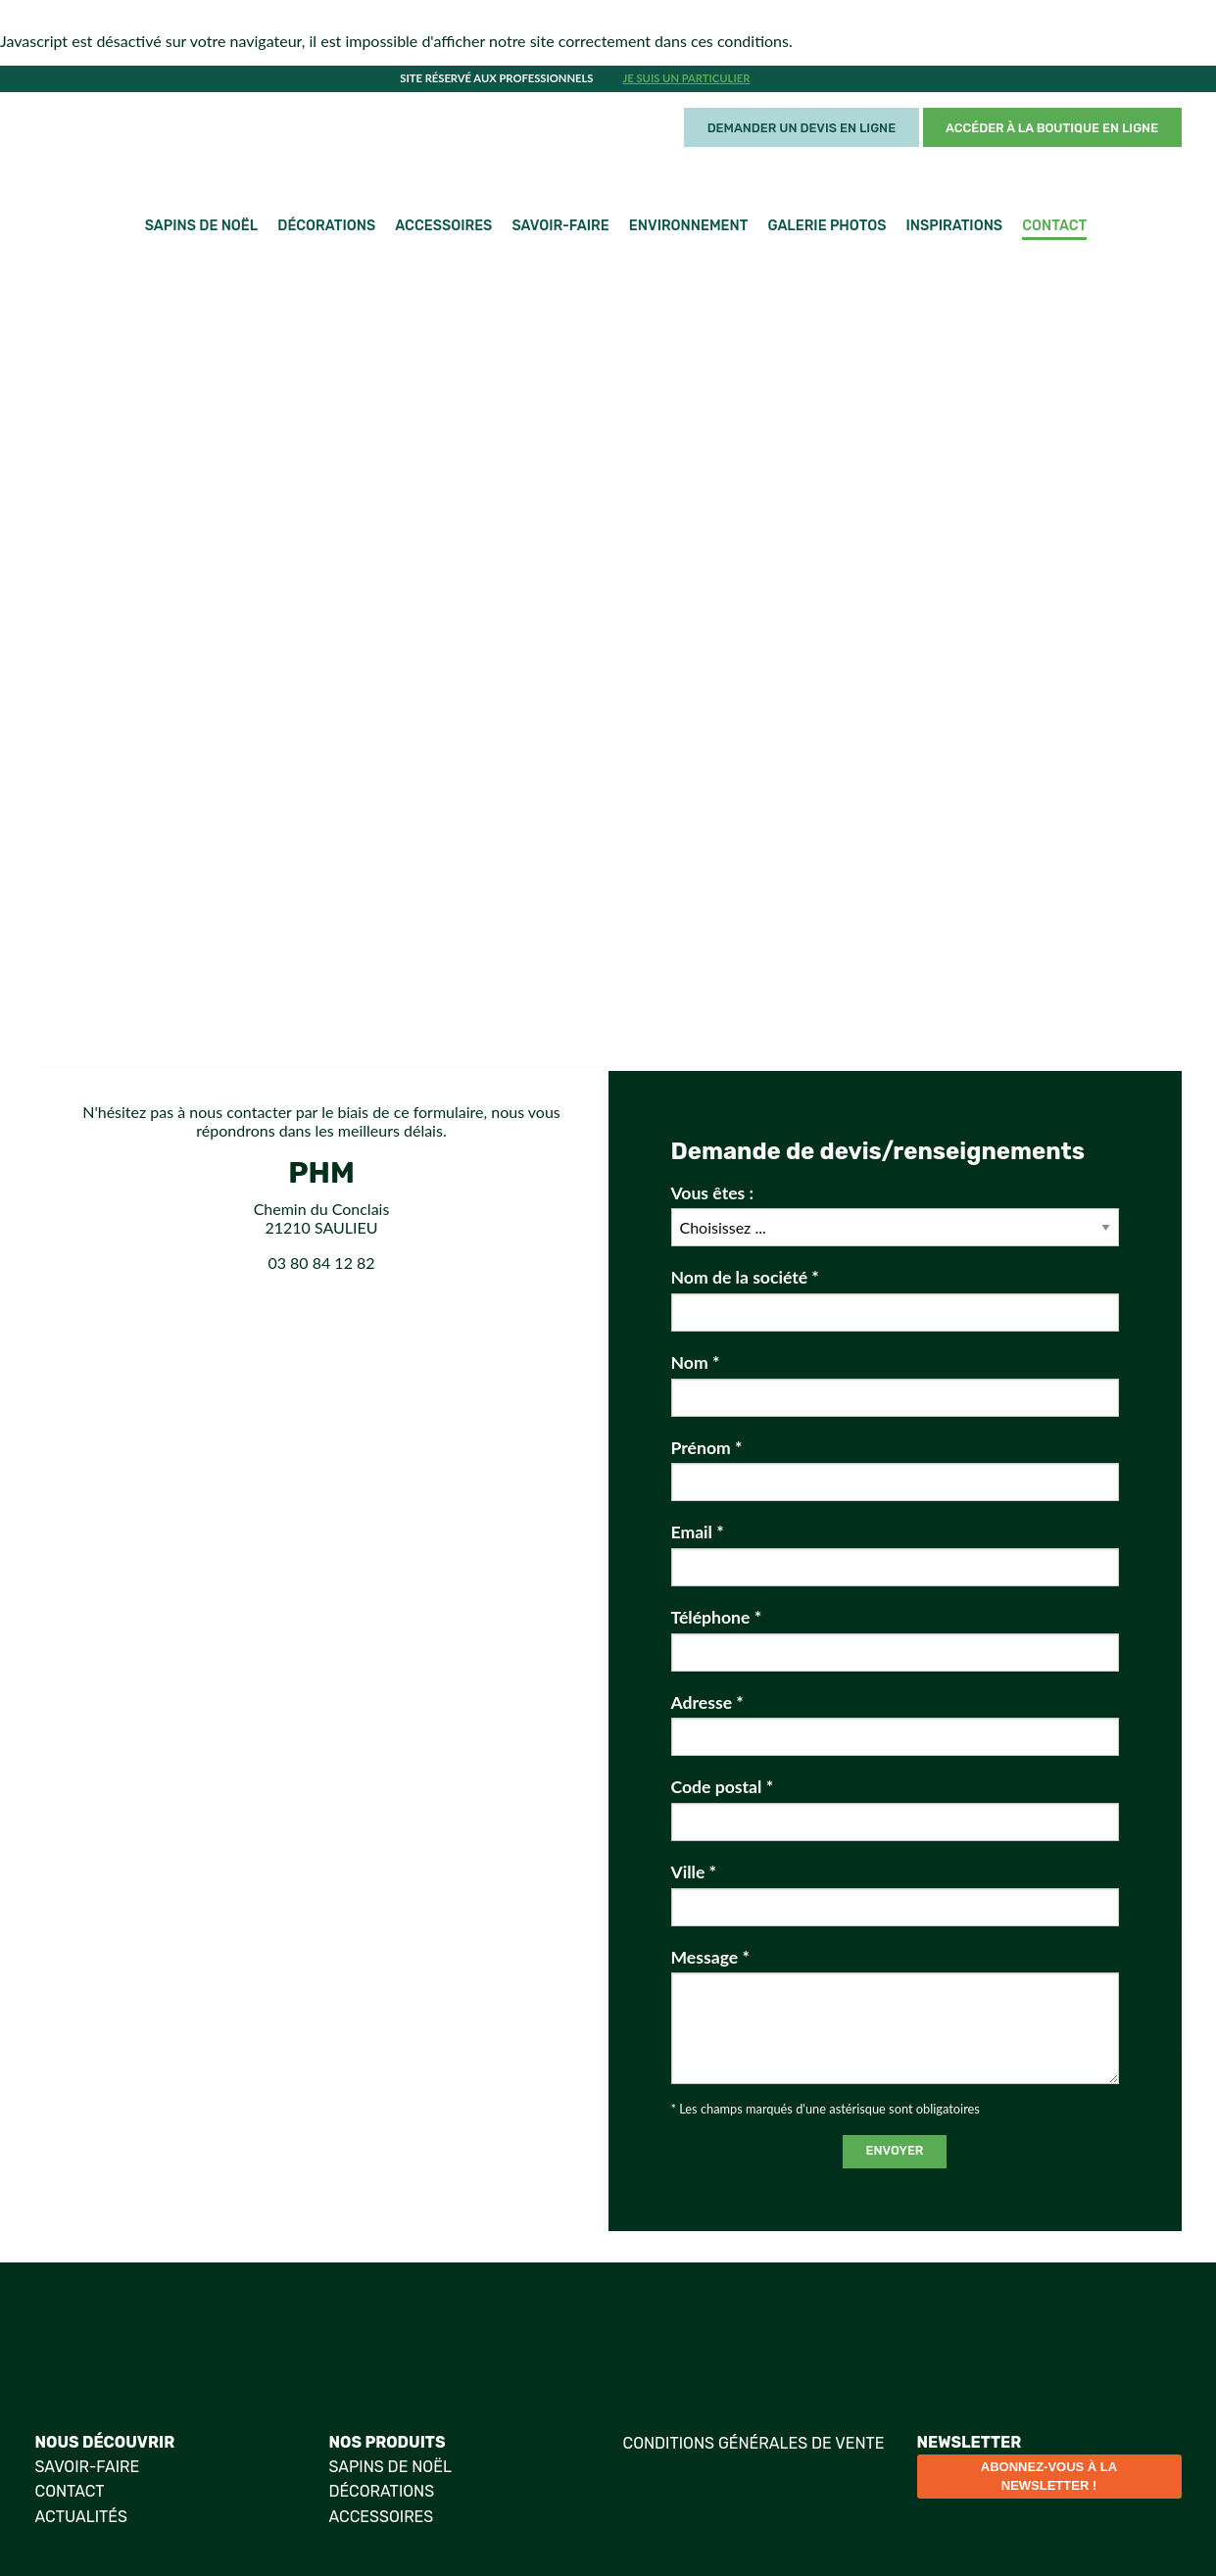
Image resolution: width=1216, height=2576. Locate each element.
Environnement (689, 226)
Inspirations (954, 226)
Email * (895, 1554)
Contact (1054, 226)
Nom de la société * (895, 1299)
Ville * (895, 1894)
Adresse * (895, 1724)
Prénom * (895, 1469)
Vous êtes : (895, 1215)
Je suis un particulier (687, 78)
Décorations (326, 226)
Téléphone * (895, 1639)
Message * (895, 2016)
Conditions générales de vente (754, 2443)
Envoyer (895, 2150)
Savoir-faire (559, 226)
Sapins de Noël (201, 226)
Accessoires (443, 226)
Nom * (895, 1384)
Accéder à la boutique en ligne (1052, 128)
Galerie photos (827, 226)
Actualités (81, 2516)
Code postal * (895, 1808)
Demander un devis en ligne (801, 128)
